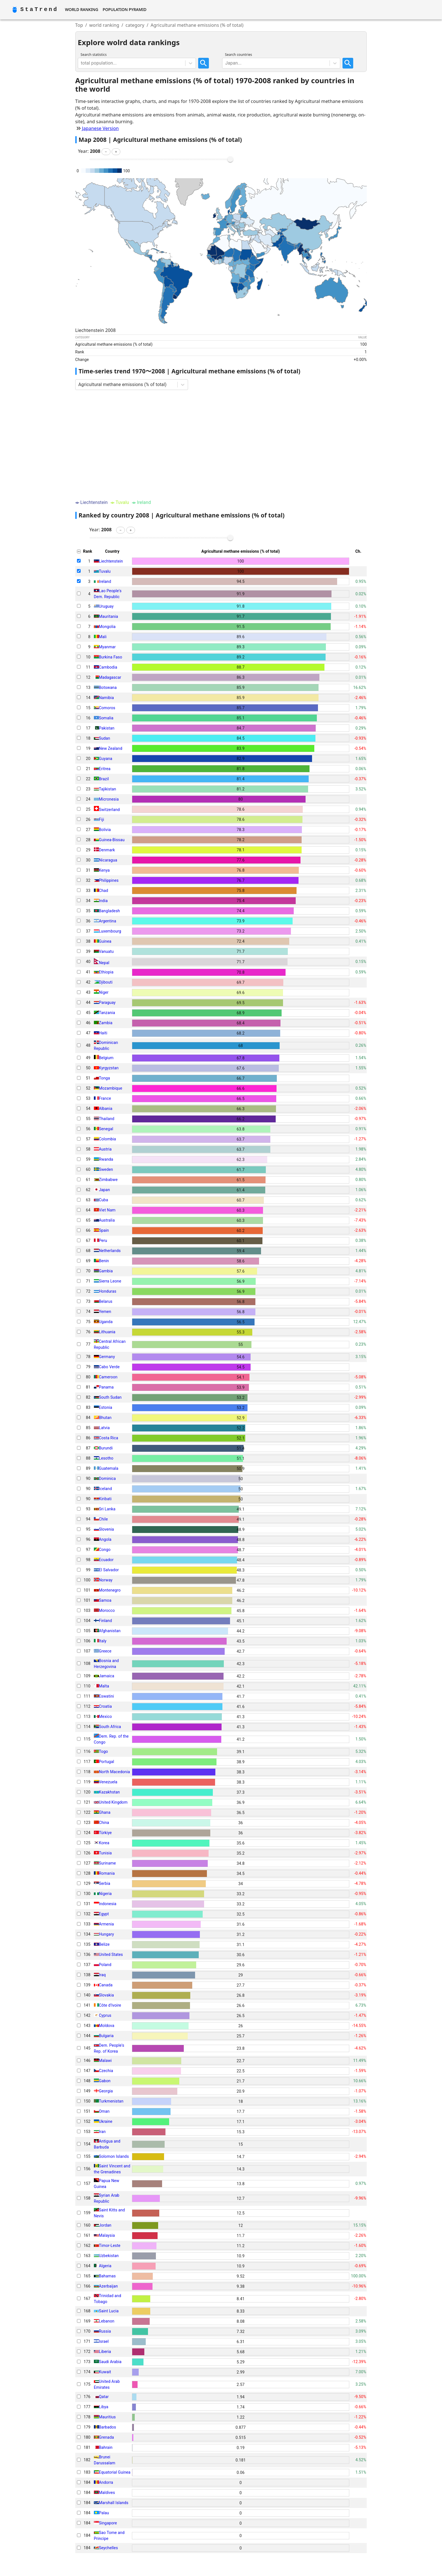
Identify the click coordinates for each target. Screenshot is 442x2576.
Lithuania (107, 1332)
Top (79, 25)
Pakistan (106, 728)
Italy (103, 1641)
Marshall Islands (114, 2502)
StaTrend (39, 9)
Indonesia (107, 1903)
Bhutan (105, 1417)
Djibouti (106, 982)
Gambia (106, 1271)
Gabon (105, 2081)
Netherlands (110, 1250)
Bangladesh (109, 911)
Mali (103, 636)
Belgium (106, 1057)
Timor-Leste (109, 2245)
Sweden (106, 1169)
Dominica (107, 1478)
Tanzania (107, 1012)
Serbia (104, 1883)
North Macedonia (114, 1772)
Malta (104, 1686)
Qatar (104, 2396)
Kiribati (105, 1499)
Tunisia (105, 1853)
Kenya (104, 870)
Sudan (104, 738)
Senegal (106, 1129)
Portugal (106, 1761)
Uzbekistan (109, 2255)
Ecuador (106, 1559)
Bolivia (105, 829)
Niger (104, 992)
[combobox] (81, 63)
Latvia (104, 1427)
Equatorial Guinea (115, 2472)
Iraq (102, 1975)
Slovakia (106, 1995)
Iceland (105, 1488)
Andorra (106, 2482)
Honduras (107, 1291)
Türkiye (105, 1832)
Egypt (104, 1914)
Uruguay (106, 606)
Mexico (105, 1716)
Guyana (105, 758)
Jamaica (106, 1676)
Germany (107, 1356)
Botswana (108, 687)
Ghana (105, 1812)
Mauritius (107, 2417)
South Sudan (110, 1397)
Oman (104, 2111)
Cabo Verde (109, 1367)
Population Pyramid (124, 9)
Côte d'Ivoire (110, 2005)
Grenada (106, 2437)
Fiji (101, 819)
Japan (104, 1189)
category (134, 25)
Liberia (105, 2351)
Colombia (107, 1139)
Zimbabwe (108, 1179)
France (105, 1098)
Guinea (105, 941)
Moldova (106, 2025)
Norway (105, 1580)
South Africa (110, 1726)
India (103, 900)
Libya (104, 2407)
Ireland (105, 581)
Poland (105, 1964)
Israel (104, 2341)
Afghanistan (110, 1631)
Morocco (107, 1610)
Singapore (108, 2523)
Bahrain (105, 2447)
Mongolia (107, 626)
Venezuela (108, 1782)
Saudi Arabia (110, 2361)
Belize (104, 1944)
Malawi (105, 2060)
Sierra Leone (110, 1281)
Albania (105, 1108)
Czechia (106, 2070)
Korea (104, 1843)
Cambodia (108, 667)
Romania (107, 1873)
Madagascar (110, 677)
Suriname (107, 1863)
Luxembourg (110, 931)
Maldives (107, 2492)
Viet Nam (107, 1210)
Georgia (106, 2091)
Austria (105, 1149)
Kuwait (105, 2372)
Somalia (106, 718)
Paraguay (107, 1002)
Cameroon (108, 1377)
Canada (106, 1985)
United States (111, 1954)
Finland (105, 1620)
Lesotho (106, 1458)
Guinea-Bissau (112, 840)
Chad (103, 890)
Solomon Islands (114, 2156)
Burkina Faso (110, 657)
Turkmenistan (111, 2101)
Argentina (107, 921)
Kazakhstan (109, 1792)
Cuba (103, 1200)
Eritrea (105, 768)
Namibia (106, 697)
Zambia (105, 1023)
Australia (107, 1220)
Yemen (105, 1311)
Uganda (106, 1321)
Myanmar (107, 647)
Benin (104, 1261)
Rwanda (106, 1159)
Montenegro (110, 1590)
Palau (104, 2513)
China (104, 1822)
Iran (102, 2131)
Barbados (107, 2427)
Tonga (104, 1078)
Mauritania (108, 616)
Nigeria (105, 1893)
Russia (105, 2331)
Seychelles (108, 2548)
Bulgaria (106, 2035)
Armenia (106, 1924)
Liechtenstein (111, 561)
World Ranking (81, 9)
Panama (106, 1387)
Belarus (105, 1301)
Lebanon (106, 2321)
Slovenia (106, 1529)
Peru (103, 1240)
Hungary (106, 1934)
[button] (105, 151)
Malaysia (107, 2235)
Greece (105, 1651)
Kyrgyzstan (109, 1068)
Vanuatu (106, 951)
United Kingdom (113, 1802)
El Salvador (109, 1570)
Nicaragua (108, 860)
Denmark (107, 850)
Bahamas (107, 2276)
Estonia (105, 1407)
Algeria (105, 2266)
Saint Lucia (109, 2311)
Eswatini (106, 1696)
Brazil (104, 779)
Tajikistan (107, 789)
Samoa (105, 1600)
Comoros (107, 708)
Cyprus (105, 2015)
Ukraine (105, 2121)
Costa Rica (108, 1438)
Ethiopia (106, 972)
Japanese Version (100, 128)
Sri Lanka (107, 1509)
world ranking (104, 25)
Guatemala (108, 1468)
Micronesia (109, 799)
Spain (104, 1230)
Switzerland (109, 809)
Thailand (106, 1118)
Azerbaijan (108, 2286)
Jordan (105, 2225)
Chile (103, 1519)
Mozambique (110, 1088)
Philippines (109, 880)
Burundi (106, 1448)
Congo (105, 1549)
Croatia (105, 1706)
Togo (103, 1751)
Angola (105, 1539)
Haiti (103, 1033)
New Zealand (110, 748)
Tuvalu (105, 571)
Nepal (104, 962)
